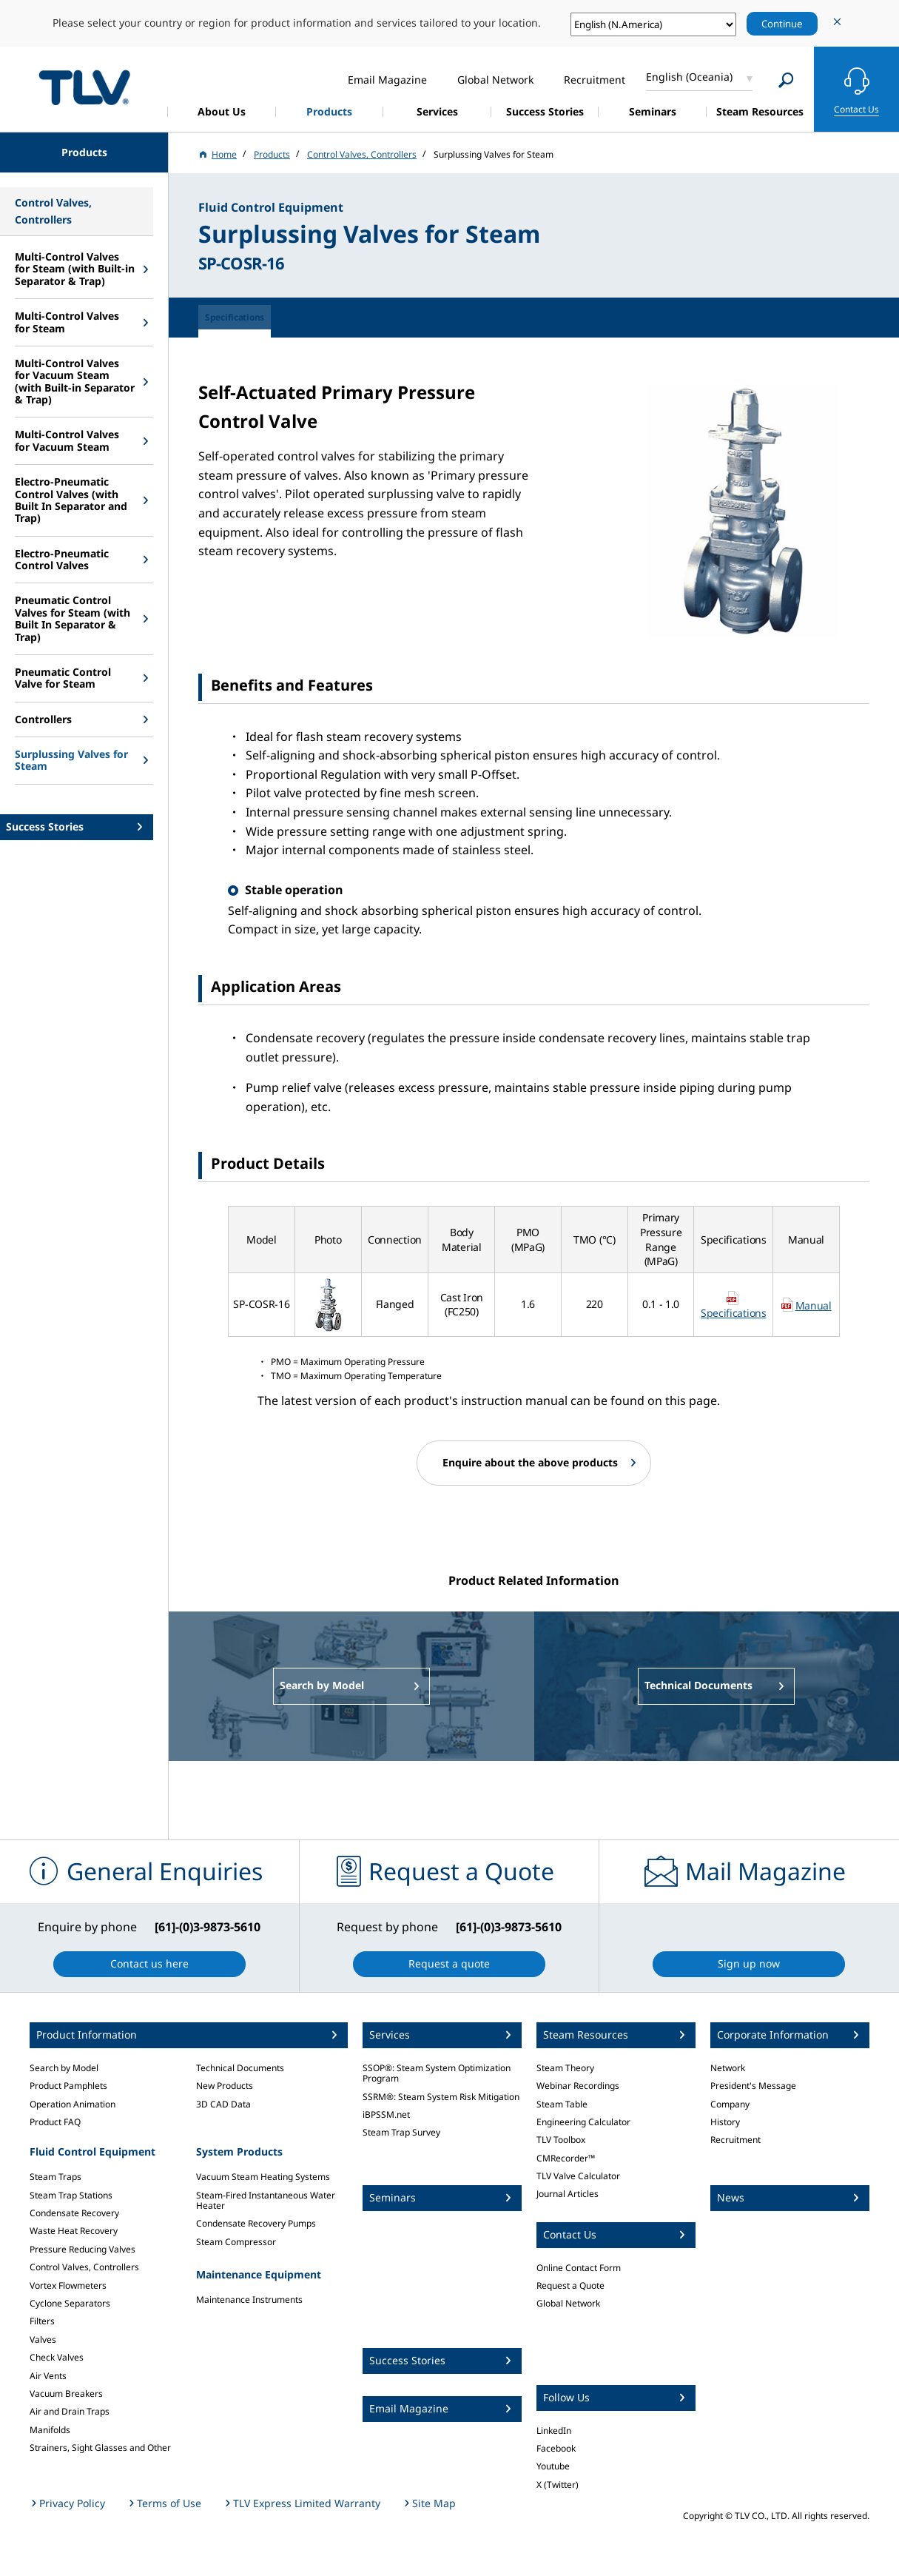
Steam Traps (55, 2176)
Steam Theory (565, 2068)
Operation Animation (72, 2104)
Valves (43, 2339)
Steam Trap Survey (401, 2132)
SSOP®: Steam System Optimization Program (437, 2073)
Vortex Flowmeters (68, 2285)
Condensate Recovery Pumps (256, 2223)
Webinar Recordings (577, 2085)
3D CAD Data (223, 2104)
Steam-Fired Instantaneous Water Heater (265, 2200)
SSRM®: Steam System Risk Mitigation (441, 2096)
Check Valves (57, 2357)
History (725, 2122)
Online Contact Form (578, 2267)
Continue (782, 23)
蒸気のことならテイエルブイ (84, 87)
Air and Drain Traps (70, 2411)
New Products (224, 2085)
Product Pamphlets (68, 2085)
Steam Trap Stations (71, 2195)
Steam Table (561, 2104)
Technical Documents (240, 2068)
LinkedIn (553, 2430)
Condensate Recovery (74, 2213)
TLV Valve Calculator (578, 2176)
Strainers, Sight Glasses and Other (100, 2447)
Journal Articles (567, 2193)
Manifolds (50, 2430)
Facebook (556, 2448)
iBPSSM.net (386, 2114)
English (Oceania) (689, 77)
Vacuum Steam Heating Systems (263, 2176)
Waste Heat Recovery (74, 2230)
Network (727, 2068)
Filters (42, 2321)
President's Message (753, 2085)
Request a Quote (570, 2285)
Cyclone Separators (70, 2303)
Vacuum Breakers (66, 2393)
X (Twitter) (557, 2484)
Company (730, 2104)
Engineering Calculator (583, 2122)
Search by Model (64, 2068)
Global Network (568, 2303)
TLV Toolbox (560, 2139)
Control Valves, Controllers (84, 2267)
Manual (813, 1305)
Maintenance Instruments (249, 2299)
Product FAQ (55, 2122)
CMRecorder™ (565, 2158)
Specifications (734, 1313)
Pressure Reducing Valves (82, 2249)
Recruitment (735, 2139)
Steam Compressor (236, 2241)
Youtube (553, 2466)
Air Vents (48, 2375)
